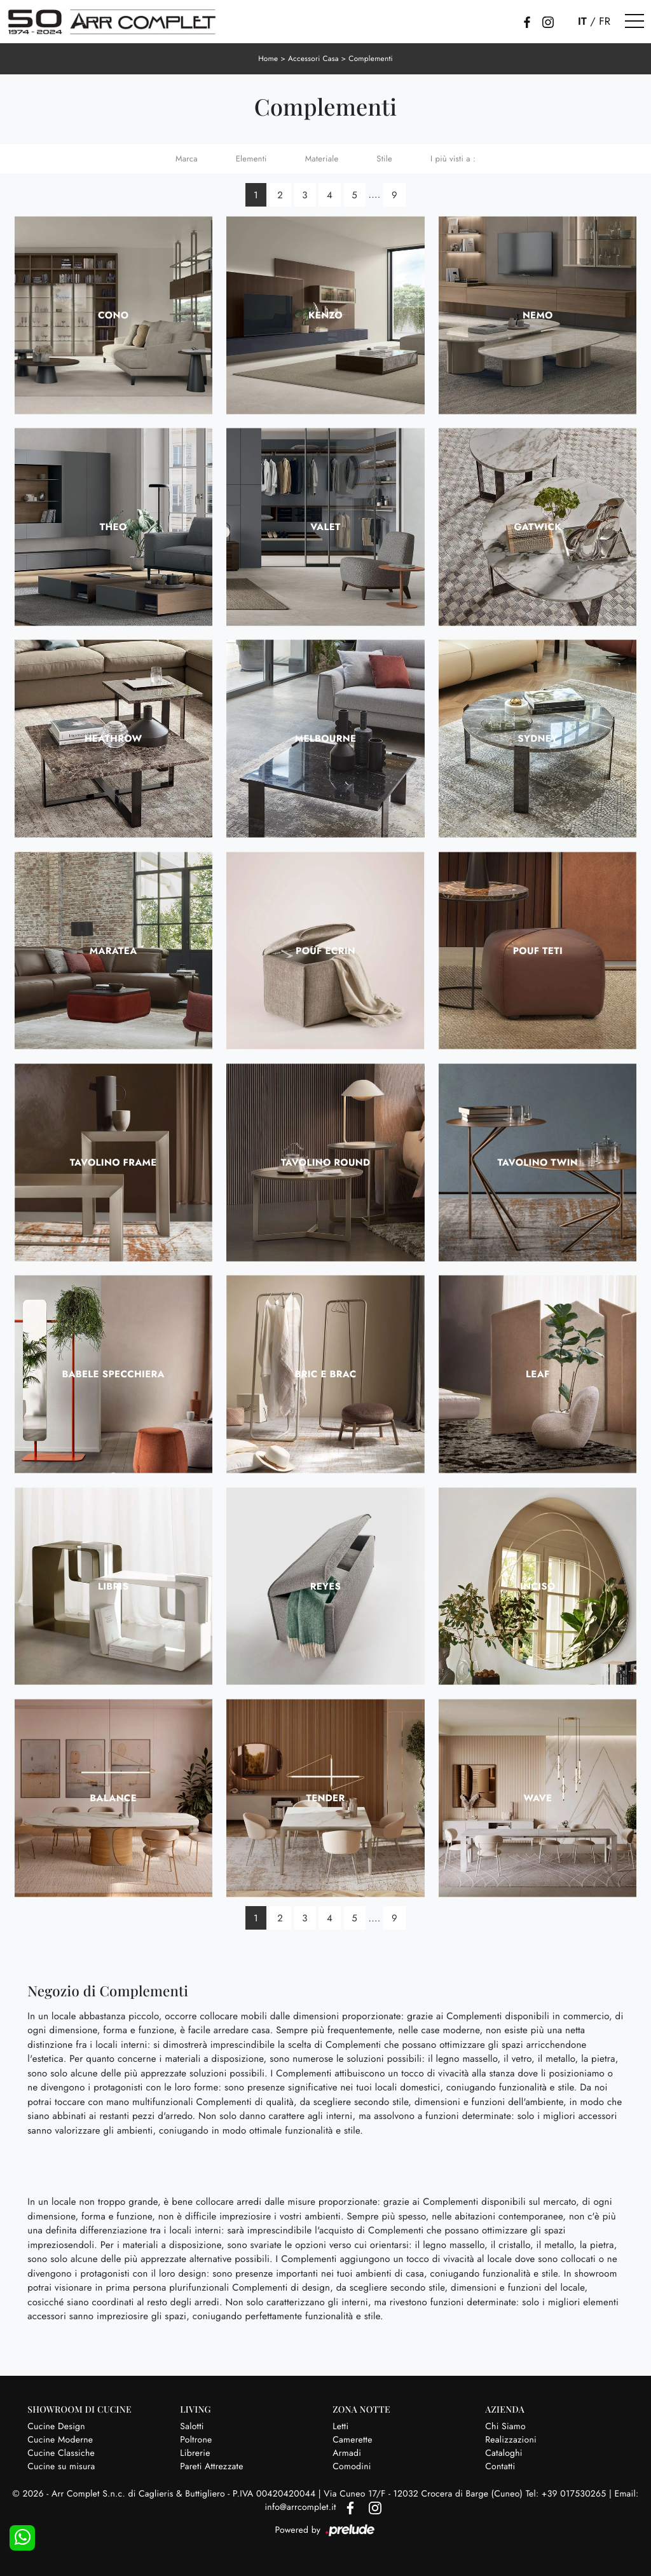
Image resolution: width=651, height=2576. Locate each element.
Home (267, 58)
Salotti (191, 2426)
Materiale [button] (322, 159)
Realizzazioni (511, 2439)
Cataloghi (504, 2452)
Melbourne (325, 739)
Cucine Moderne (60, 2439)
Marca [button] (186, 159)
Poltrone (196, 2439)
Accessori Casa (313, 58)
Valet (325, 526)
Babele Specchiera (113, 1374)
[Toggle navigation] (634, 21)
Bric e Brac (325, 1374)
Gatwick (537, 526)
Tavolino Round (326, 1162)
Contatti (500, 2466)
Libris (113, 1586)
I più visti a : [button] (453, 159)
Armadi (346, 2452)
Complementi (371, 58)
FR (604, 21)
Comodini (351, 2466)
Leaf (538, 1374)
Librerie (195, 2452)
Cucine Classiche (61, 2452)
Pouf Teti (538, 950)
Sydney (537, 739)
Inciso (538, 1586)
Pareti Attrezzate (211, 2466)
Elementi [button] (251, 159)
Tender (325, 1797)
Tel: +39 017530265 (567, 2494)
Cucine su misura (61, 2466)
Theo (113, 526)
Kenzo (325, 315)
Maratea (113, 950)
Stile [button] (384, 159)
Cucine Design (56, 2426)
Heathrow (113, 739)
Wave (537, 1797)
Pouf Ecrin (325, 950)
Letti (340, 2426)
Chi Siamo (505, 2426)
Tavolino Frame (113, 1162)
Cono (113, 315)
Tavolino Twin (538, 1162)
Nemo (538, 315)
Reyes (325, 1586)
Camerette (352, 2439)
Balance (113, 1797)
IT (582, 21)
